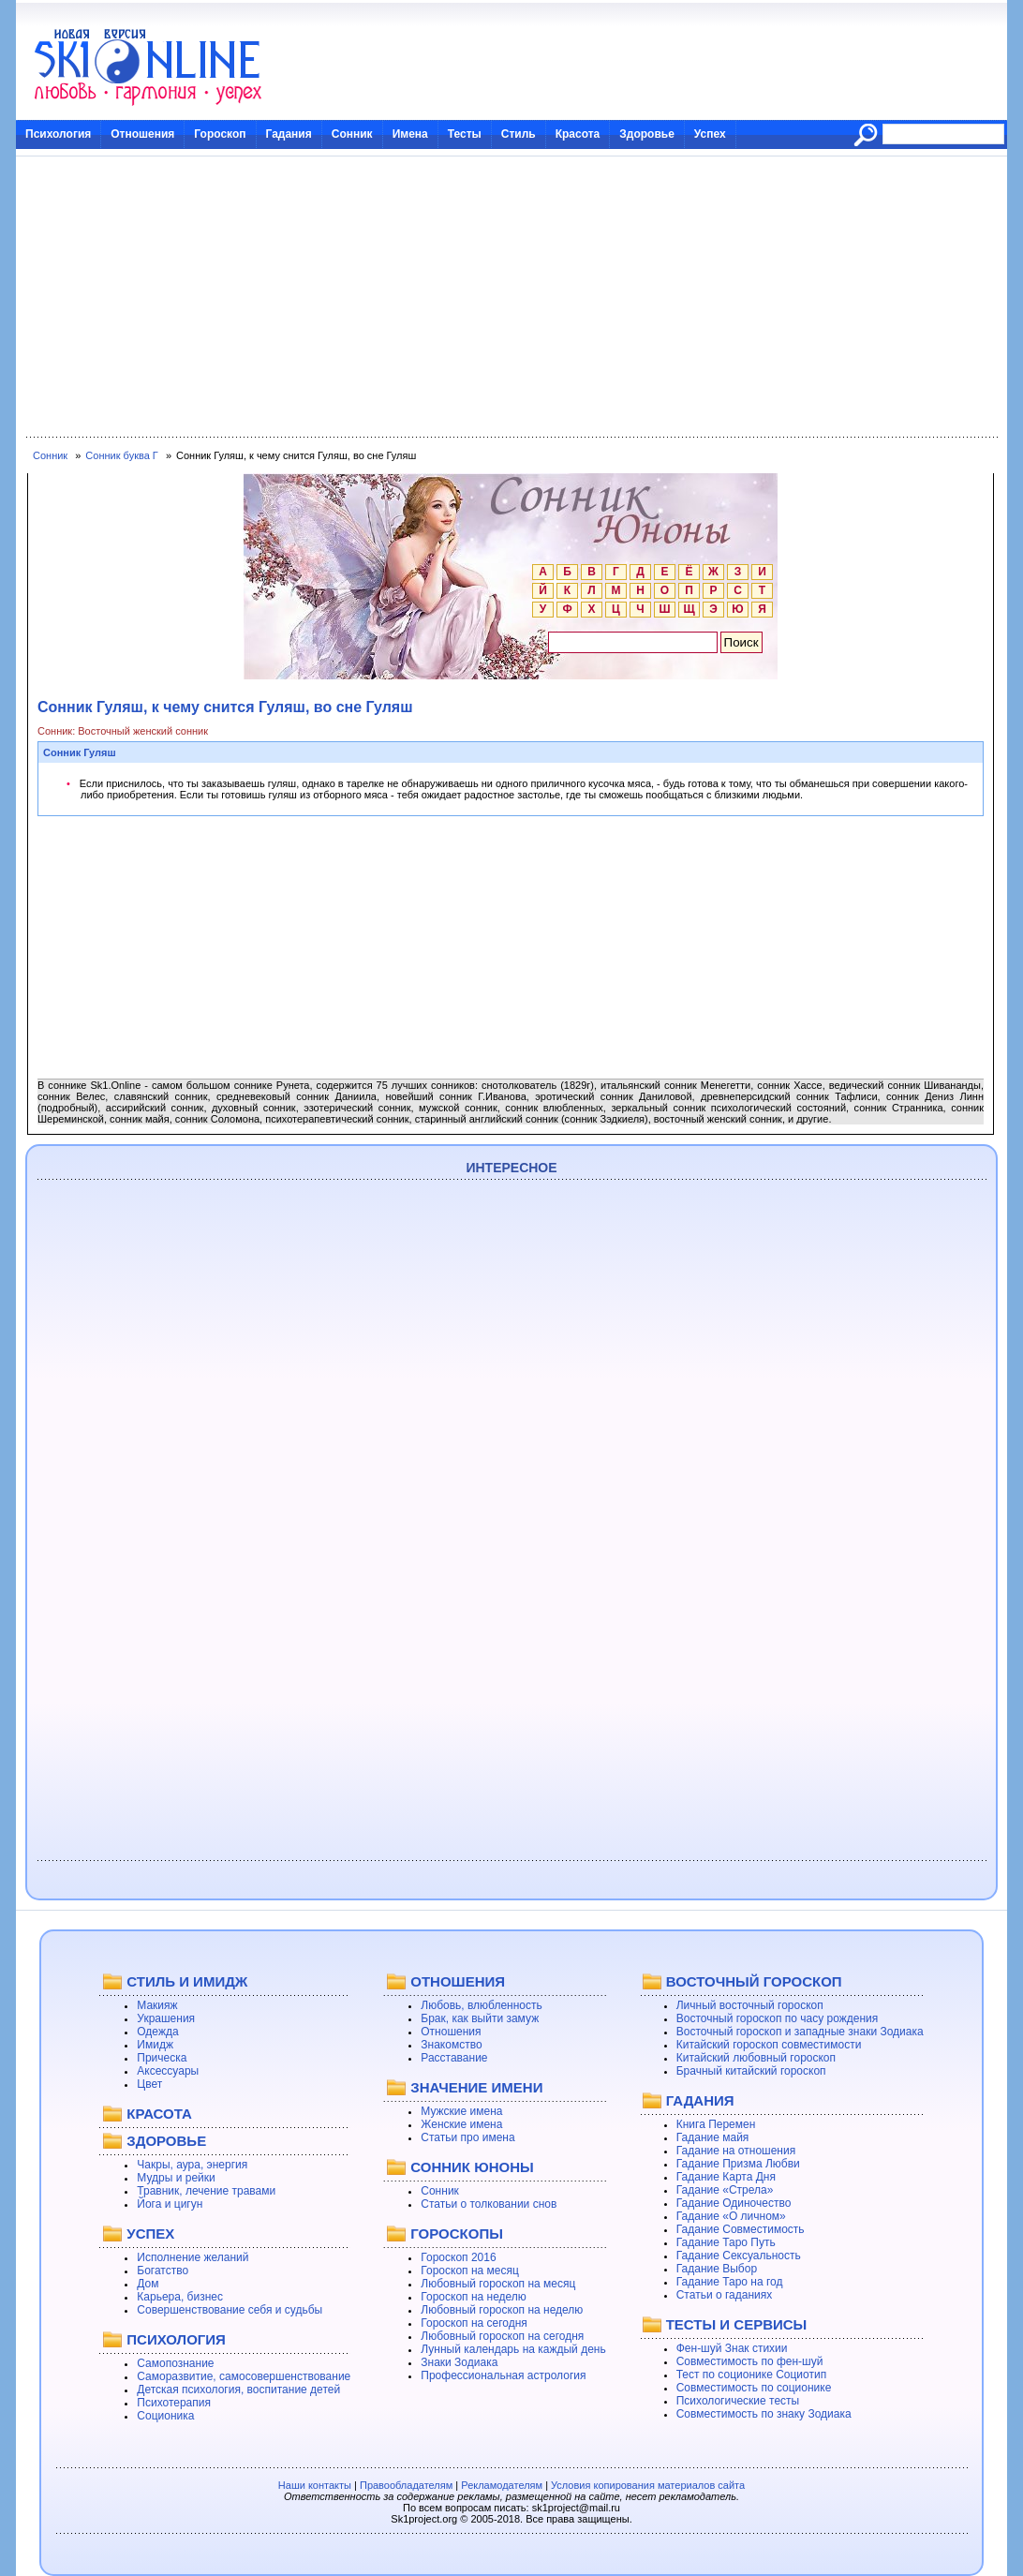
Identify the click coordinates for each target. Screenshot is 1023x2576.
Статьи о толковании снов (488, 2204)
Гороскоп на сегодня (474, 2323)
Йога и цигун (169, 2204)
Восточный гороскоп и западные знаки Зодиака (800, 2031)
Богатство (162, 2270)
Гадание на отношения (735, 2150)
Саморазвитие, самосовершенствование (243, 2376)
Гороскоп (219, 134)
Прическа (161, 2057)
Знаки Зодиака (459, 2362)
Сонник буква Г (121, 455)
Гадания (289, 134)
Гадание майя (712, 2137)
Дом (147, 2283)
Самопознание (175, 2363)
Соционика (165, 2415)
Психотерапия (174, 2402)
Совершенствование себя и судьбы (229, 2309)
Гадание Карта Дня (726, 2176)
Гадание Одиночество (734, 2203)
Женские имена (461, 2124)
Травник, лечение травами (206, 2190)
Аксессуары (168, 2070)
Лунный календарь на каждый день (513, 2349)
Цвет (149, 2084)
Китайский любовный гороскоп (756, 2057)
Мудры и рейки (176, 2177)
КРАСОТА (158, 2114)
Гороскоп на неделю (473, 2296)
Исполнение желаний (192, 2257)
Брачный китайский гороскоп (751, 2070)
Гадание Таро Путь (726, 2242)
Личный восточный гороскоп (749, 2005)
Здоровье (647, 134)
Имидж (155, 2044)
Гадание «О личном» (731, 2216)
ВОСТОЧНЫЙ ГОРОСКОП (754, 1981)
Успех (710, 134)
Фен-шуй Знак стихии (732, 2348)
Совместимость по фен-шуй (749, 2361)
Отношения (142, 134)
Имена (410, 134)
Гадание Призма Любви (738, 2163)
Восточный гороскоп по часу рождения (777, 2018)
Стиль (518, 134)
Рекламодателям (501, 2485)
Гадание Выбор (716, 2268)
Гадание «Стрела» (725, 2189)
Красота (578, 134)
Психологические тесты (738, 2400)
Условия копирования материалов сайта (648, 2485)
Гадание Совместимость (740, 2229)
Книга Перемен (716, 2124)
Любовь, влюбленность (481, 2005)
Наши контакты (314, 2485)
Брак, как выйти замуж (480, 2018)
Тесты (465, 134)
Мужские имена (461, 2111)
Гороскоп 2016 (458, 2257)
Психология (58, 134)
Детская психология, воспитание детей (238, 2389)
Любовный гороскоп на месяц (498, 2283)
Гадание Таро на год (729, 2281)
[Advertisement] (511, 297)
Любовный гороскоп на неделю (502, 2309)
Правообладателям (406, 2485)
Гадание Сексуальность (738, 2255)
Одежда (157, 2031)
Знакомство (451, 2044)
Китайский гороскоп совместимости (769, 2044)
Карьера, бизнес (180, 2296)
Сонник (352, 134)
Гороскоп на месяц (470, 2270)
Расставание (454, 2057)
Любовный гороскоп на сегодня (502, 2336)
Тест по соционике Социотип (751, 2374)
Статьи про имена (467, 2137)
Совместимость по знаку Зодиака (764, 2413)
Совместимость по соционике (754, 2387)
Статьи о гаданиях (724, 2294)
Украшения (166, 2018)
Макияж (157, 2005)
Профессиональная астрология (503, 2375)
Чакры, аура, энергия (192, 2164)
